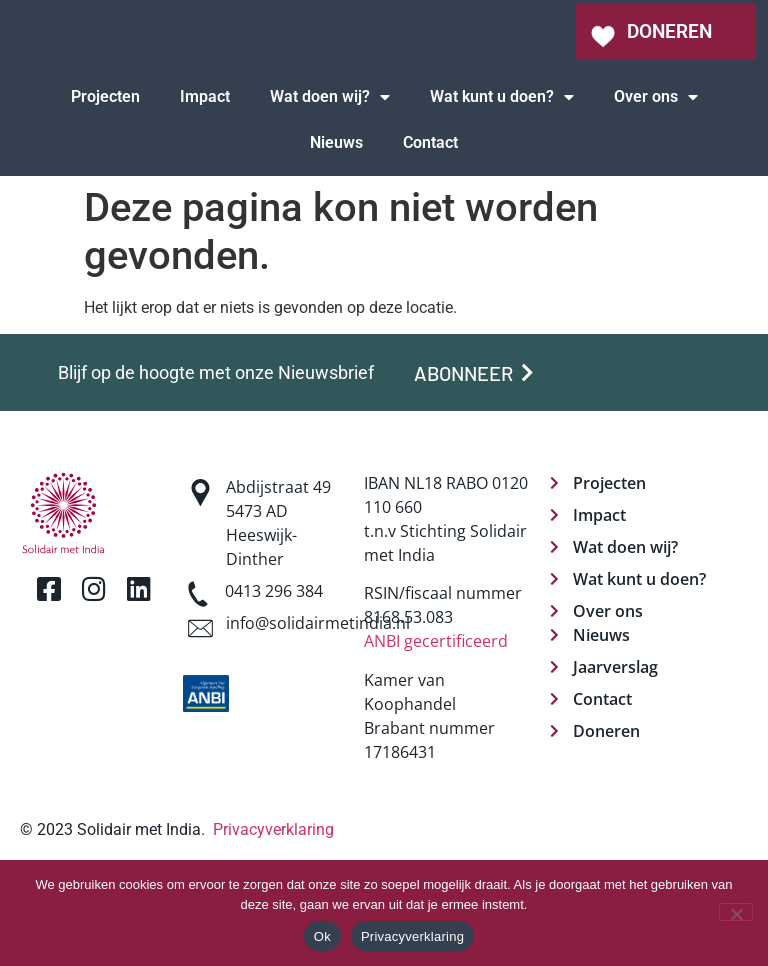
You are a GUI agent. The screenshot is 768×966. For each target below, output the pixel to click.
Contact (430, 232)
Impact (205, 186)
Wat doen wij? (330, 187)
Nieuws (336, 232)
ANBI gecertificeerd (436, 731)
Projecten (105, 186)
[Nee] (736, 912)
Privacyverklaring (412, 936)
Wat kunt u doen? (502, 187)
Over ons (656, 187)
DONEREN (669, 76)
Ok (322, 936)
